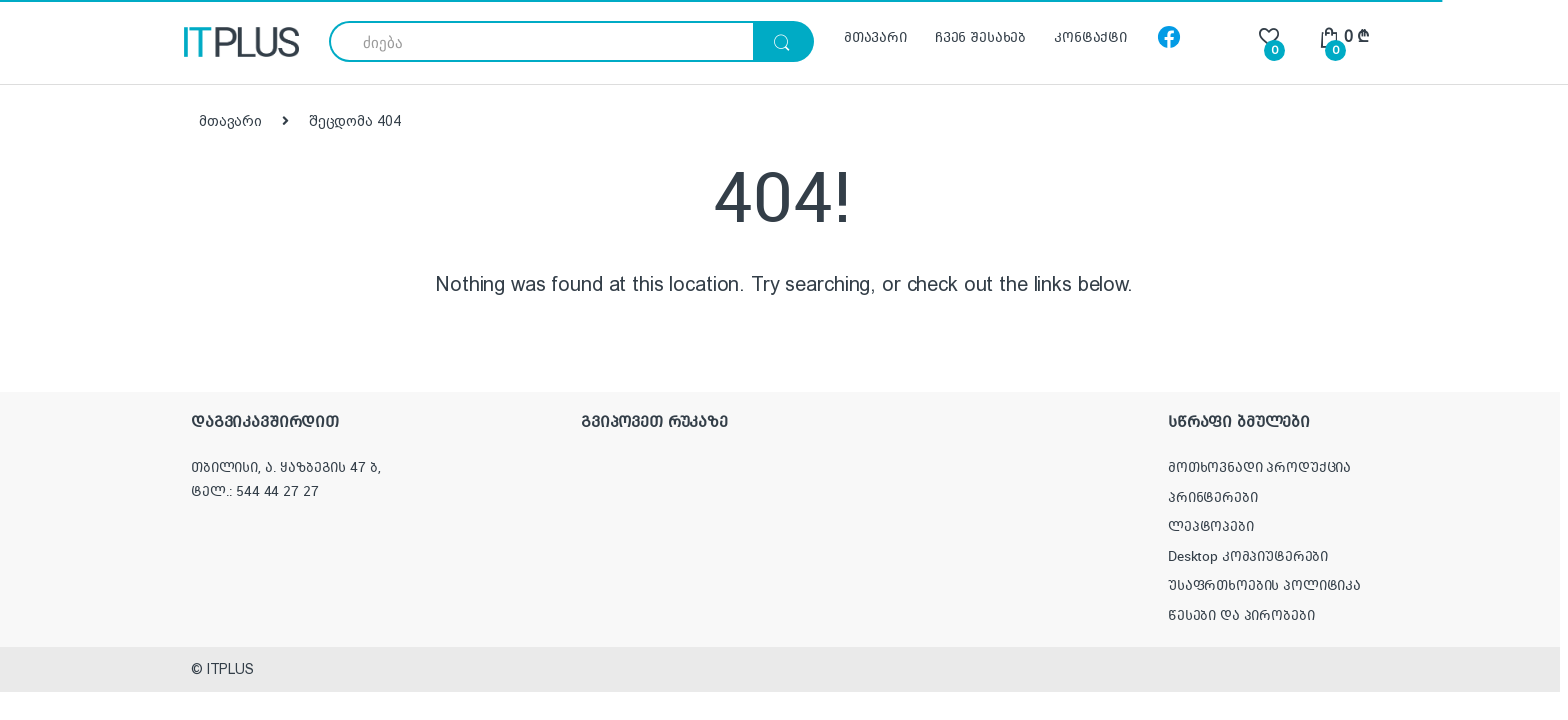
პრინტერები (1213, 497)
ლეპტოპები (1211, 526)
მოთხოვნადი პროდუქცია (1259, 467)
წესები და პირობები (1241, 615)
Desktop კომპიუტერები (1248, 556)
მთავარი (875, 37)
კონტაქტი (1090, 37)
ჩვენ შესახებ (980, 37)
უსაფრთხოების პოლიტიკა (1264, 585)
